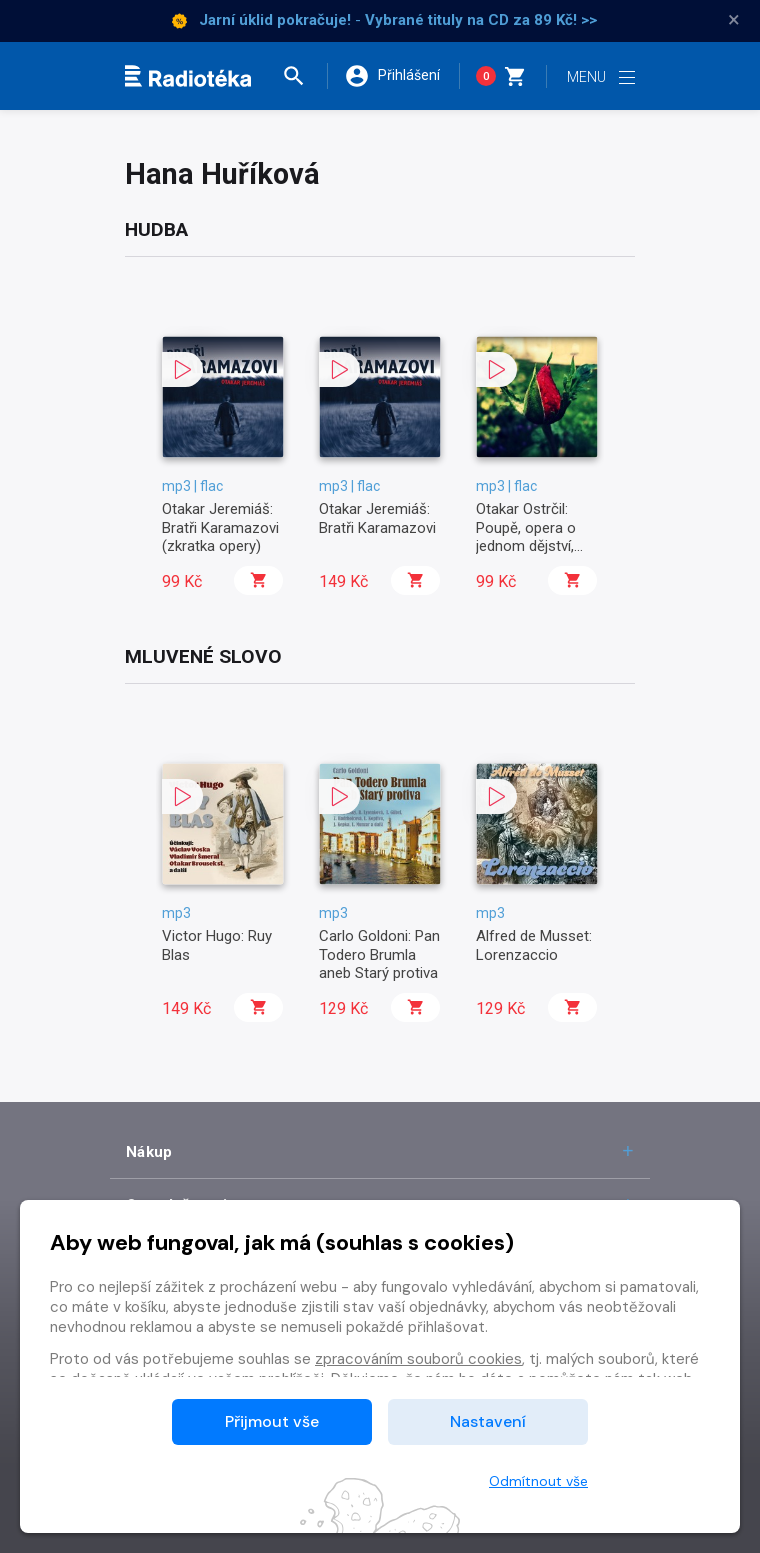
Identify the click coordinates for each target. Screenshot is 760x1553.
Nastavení (488, 1421)
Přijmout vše (272, 1421)
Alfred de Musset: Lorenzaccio (534, 945)
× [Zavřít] (734, 20)
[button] (304, 76)
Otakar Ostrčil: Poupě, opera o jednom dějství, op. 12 (526, 536)
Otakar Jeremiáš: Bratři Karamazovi (377, 518)
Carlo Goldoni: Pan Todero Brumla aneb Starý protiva (379, 954)
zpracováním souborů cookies (418, 1359)
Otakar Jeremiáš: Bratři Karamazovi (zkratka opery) (220, 527)
